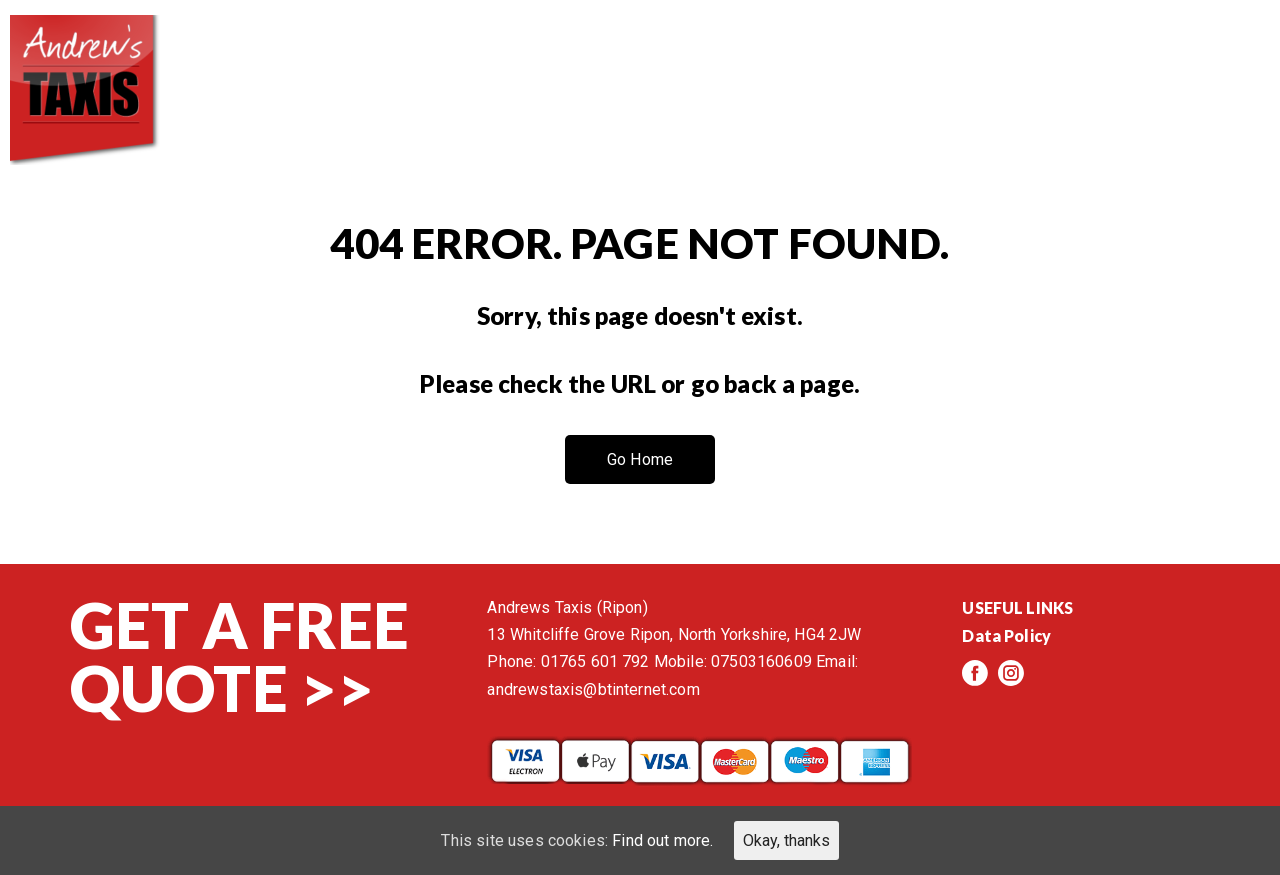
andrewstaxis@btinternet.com (593, 689)
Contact (1199, 60)
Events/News (1037, 60)
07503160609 (761, 661)
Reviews (880, 60)
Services (746, 60)
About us (606, 60)
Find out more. (662, 840)
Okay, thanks (786, 840)
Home (481, 60)
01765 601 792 (595, 661)
